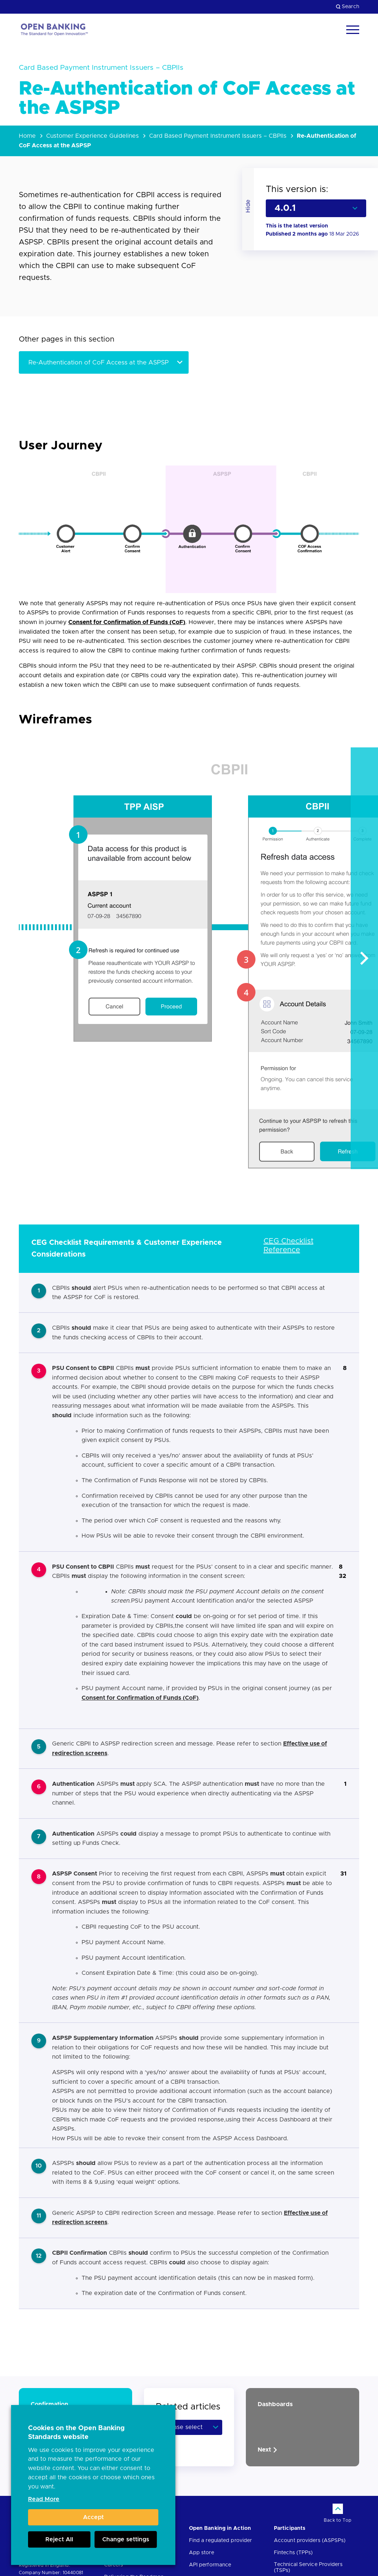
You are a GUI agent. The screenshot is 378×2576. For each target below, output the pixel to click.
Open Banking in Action (220, 2528)
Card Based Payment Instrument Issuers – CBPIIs (217, 136)
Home (27, 136)
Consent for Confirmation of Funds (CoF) (126, 622)
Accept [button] (93, 2517)
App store (201, 2552)
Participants (289, 2528)
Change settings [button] (125, 2539)
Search (347, 6)
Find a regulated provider (220, 2540)
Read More (43, 2499)
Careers (113, 2565)
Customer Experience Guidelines (92, 136)
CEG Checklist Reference (288, 1245)
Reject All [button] (59, 2539)
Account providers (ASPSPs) (310, 2540)
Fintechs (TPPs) (293, 2552)
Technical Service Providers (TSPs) (308, 2567)
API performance (210, 2565)
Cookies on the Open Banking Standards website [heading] (76, 2432)
